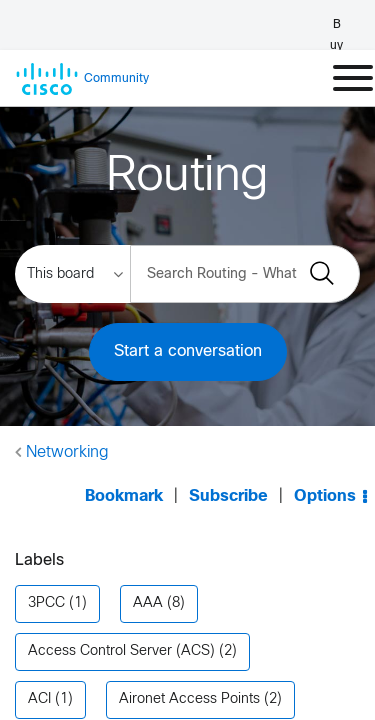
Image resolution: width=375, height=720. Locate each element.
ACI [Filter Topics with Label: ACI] (39, 659)
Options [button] (325, 476)
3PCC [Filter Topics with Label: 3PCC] (46, 563)
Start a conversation (188, 351)
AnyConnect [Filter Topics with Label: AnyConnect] (240, 707)
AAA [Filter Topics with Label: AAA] (148, 563)
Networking (67, 452)
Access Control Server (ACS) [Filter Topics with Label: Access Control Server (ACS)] (121, 611)
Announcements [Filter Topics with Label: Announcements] (80, 707)
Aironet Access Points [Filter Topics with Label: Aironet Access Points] (189, 659)
